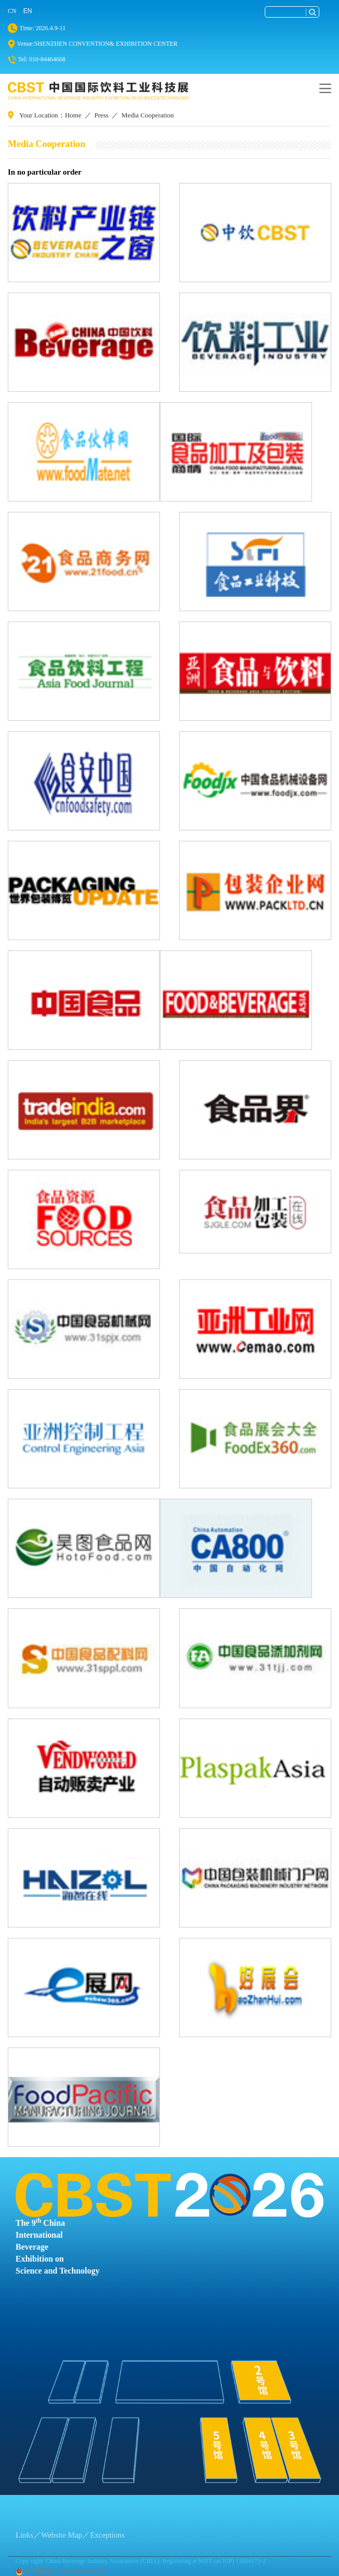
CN (12, 11)
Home (73, 115)
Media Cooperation (147, 115)
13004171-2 (251, 2561)
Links (24, 2535)
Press (101, 115)
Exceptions (107, 2535)
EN (27, 11)
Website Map (61, 2535)
